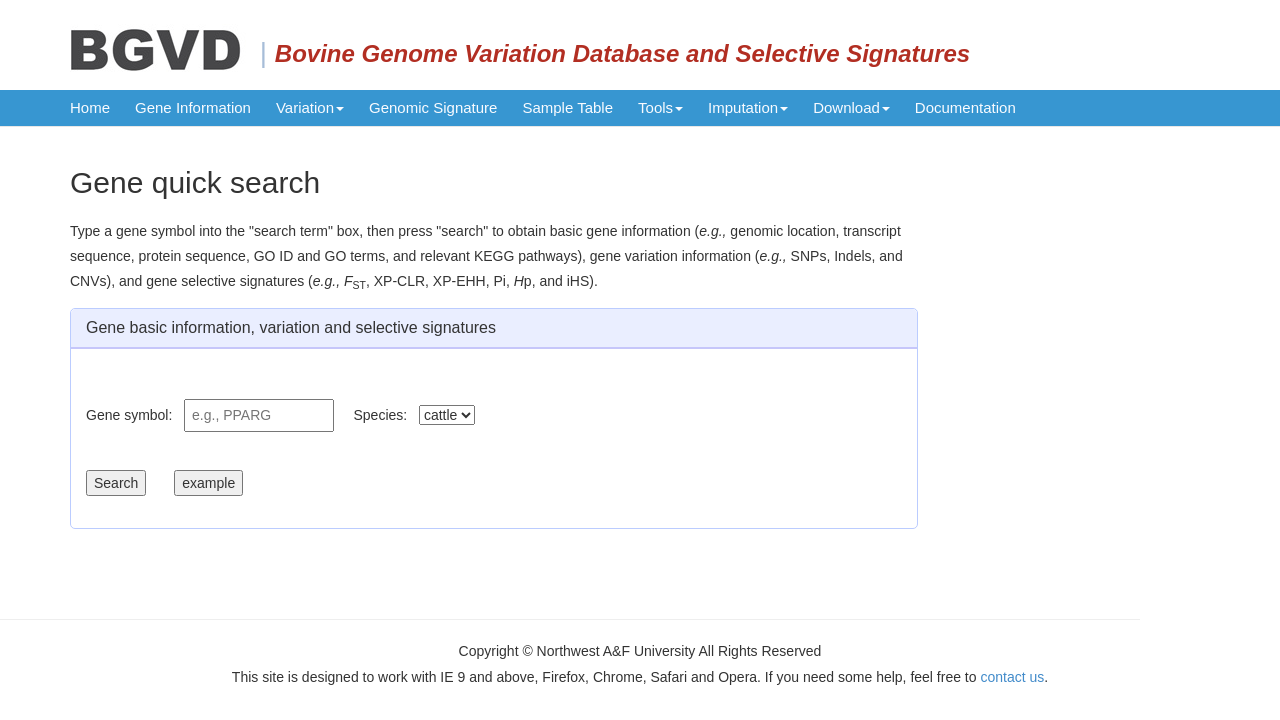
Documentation (965, 107)
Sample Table (567, 107)
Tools (660, 107)
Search (116, 483)
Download (851, 107)
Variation (310, 107)
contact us (1012, 677)
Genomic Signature (433, 107)
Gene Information (193, 107)
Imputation (748, 107)
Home (90, 107)
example (208, 483)
